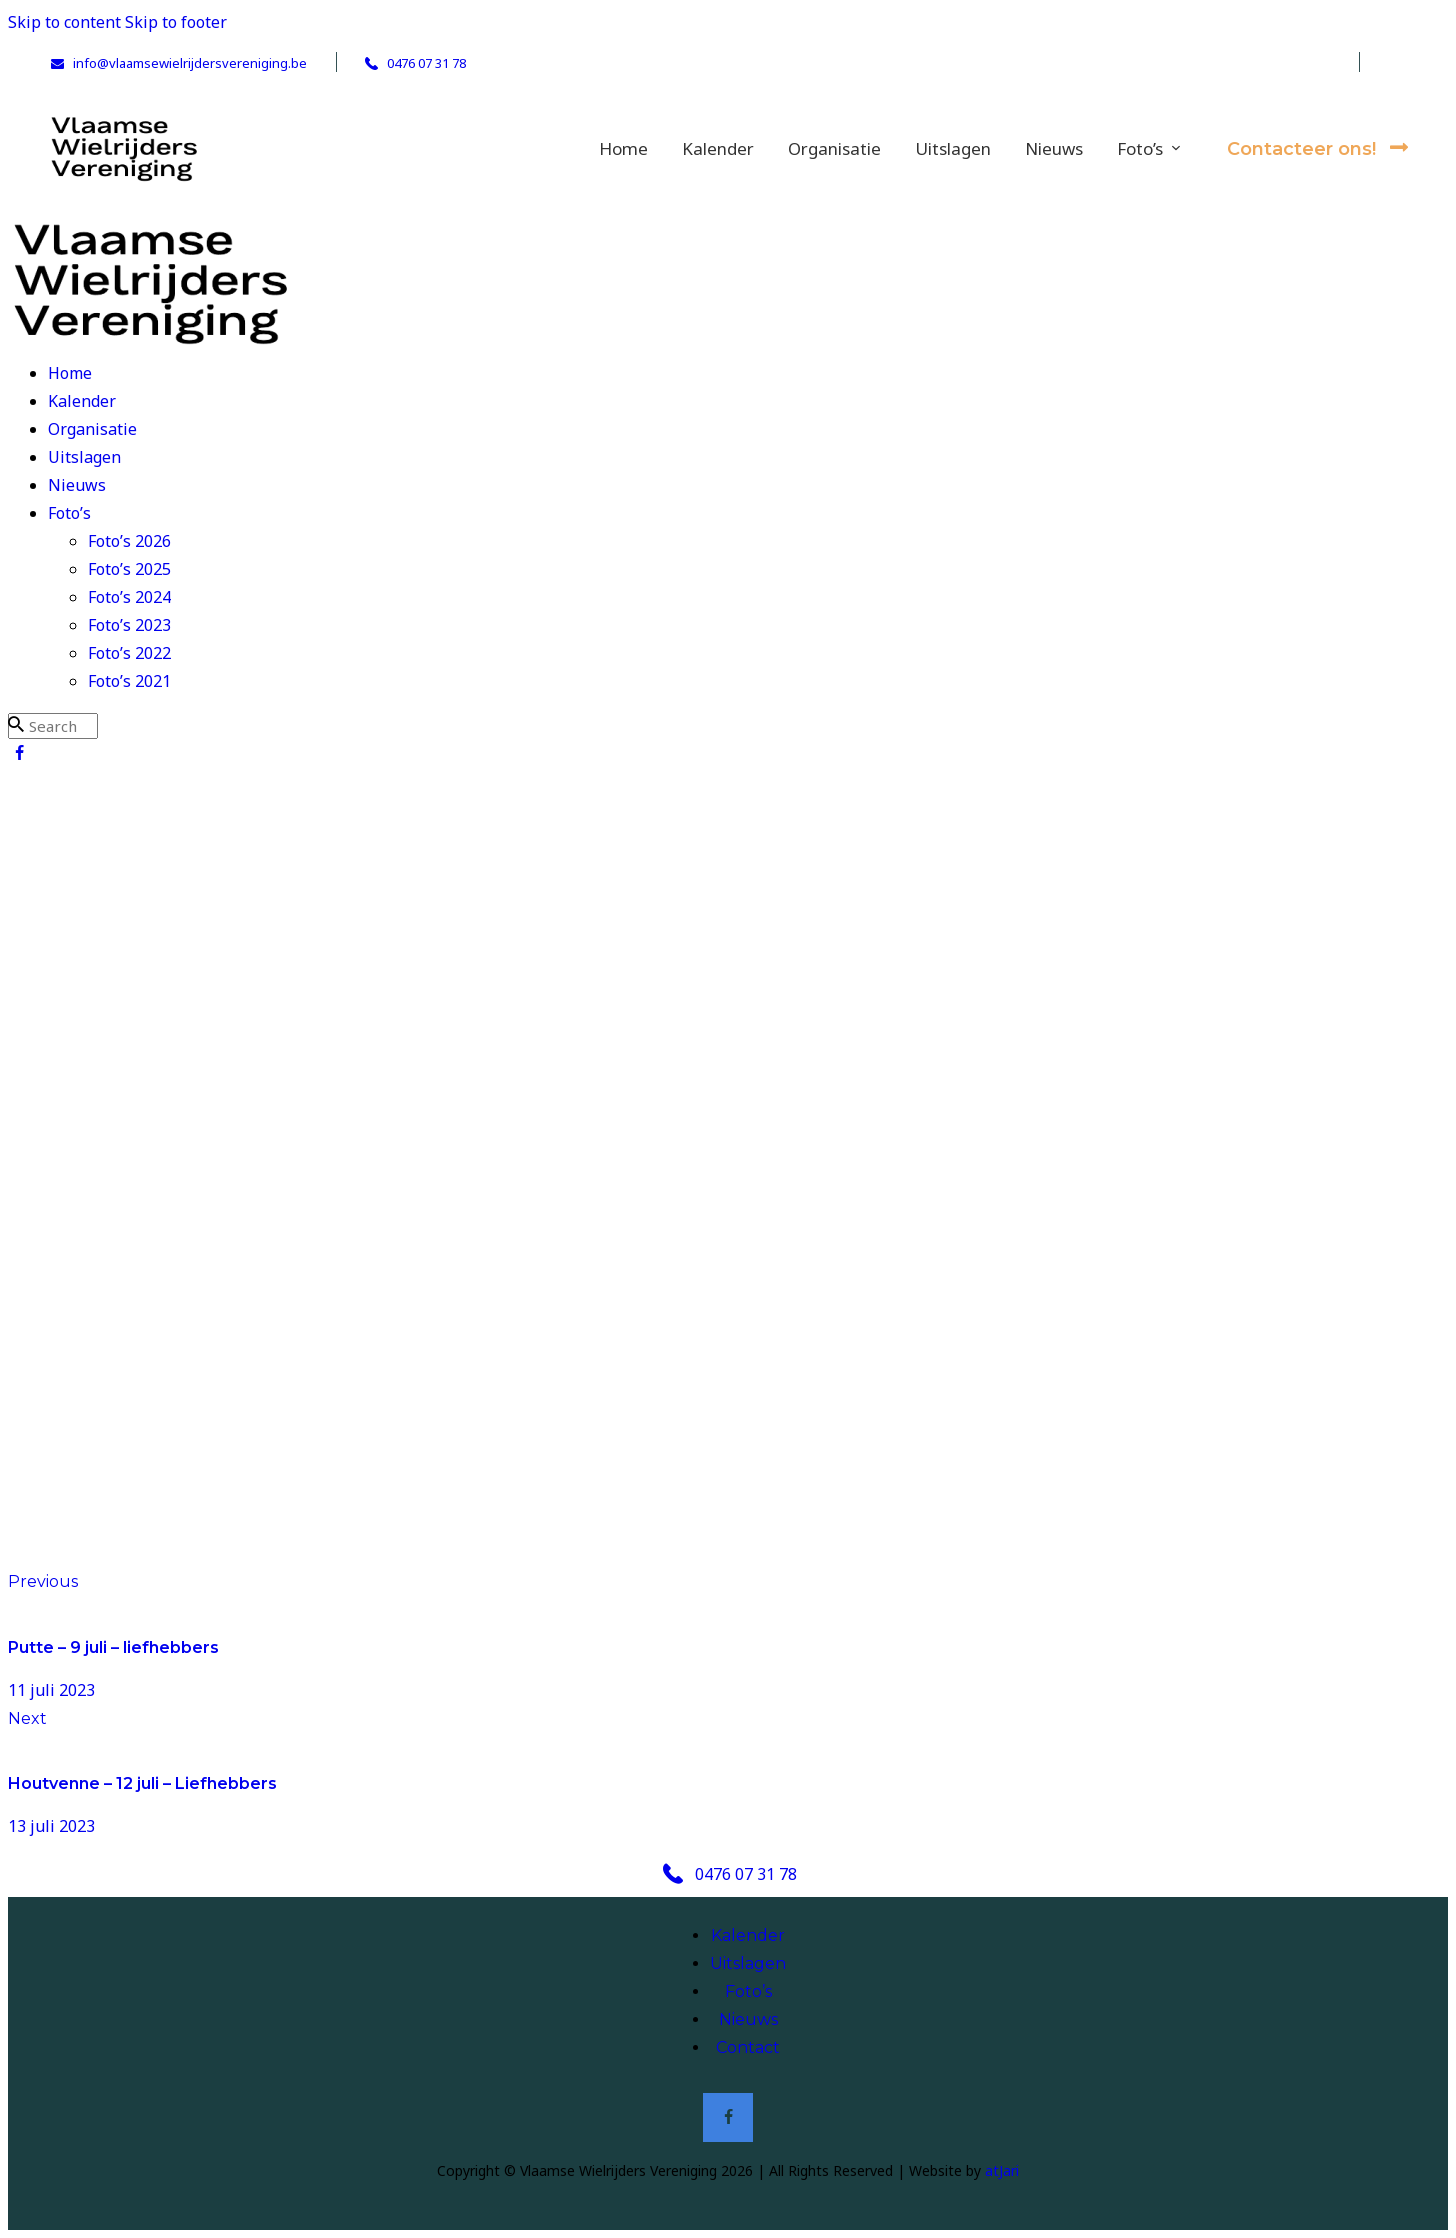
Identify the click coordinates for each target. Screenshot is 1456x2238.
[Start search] (16, 724)
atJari (1002, 2170)
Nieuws (748, 2019)
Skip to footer (176, 22)
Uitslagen (748, 1963)
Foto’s (748, 1991)
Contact (748, 2047)
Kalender (748, 1935)
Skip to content (64, 22)
